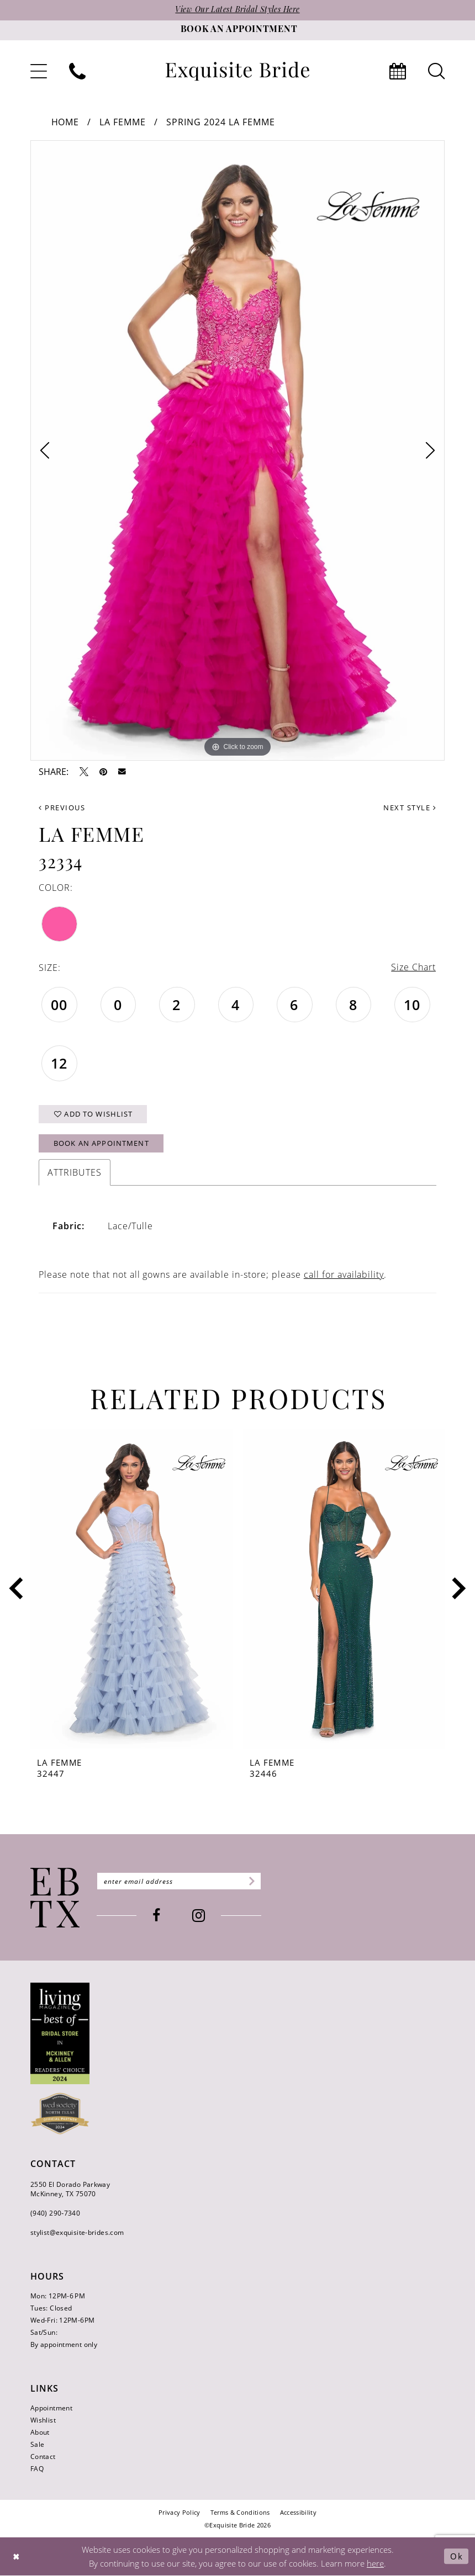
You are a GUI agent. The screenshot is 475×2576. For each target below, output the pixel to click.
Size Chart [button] (413, 968)
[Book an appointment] (237, 30)
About (40, 2432)
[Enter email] (179, 1882)
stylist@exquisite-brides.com (77, 2233)
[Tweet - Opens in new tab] (84, 771)
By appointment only (63, 2345)
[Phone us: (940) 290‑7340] (77, 71)
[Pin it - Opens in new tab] (103, 771)
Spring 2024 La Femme (220, 122)
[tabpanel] (237, 450)
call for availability (344, 1275)
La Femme (122, 122)
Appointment (51, 2408)
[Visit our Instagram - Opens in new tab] (199, 1916)
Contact (43, 2457)
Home (65, 122)
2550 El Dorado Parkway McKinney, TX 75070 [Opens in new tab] (70, 2189)
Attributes (75, 1173)
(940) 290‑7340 (55, 2213)
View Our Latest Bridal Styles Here (237, 10)
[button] (38, 71)
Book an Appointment (101, 1144)
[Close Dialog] (17, 2557)
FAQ (37, 2469)
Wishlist (43, 2420)
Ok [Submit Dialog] (456, 2557)
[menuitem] (38, 71)
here (375, 2563)
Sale (37, 2445)
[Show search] (436, 71)
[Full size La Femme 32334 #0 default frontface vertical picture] (237, 450)
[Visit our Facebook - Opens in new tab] (157, 1917)
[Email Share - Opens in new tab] (122, 772)
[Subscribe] (251, 1882)
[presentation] (131, 1589)
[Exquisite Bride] (55, 1898)
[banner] (237, 71)
